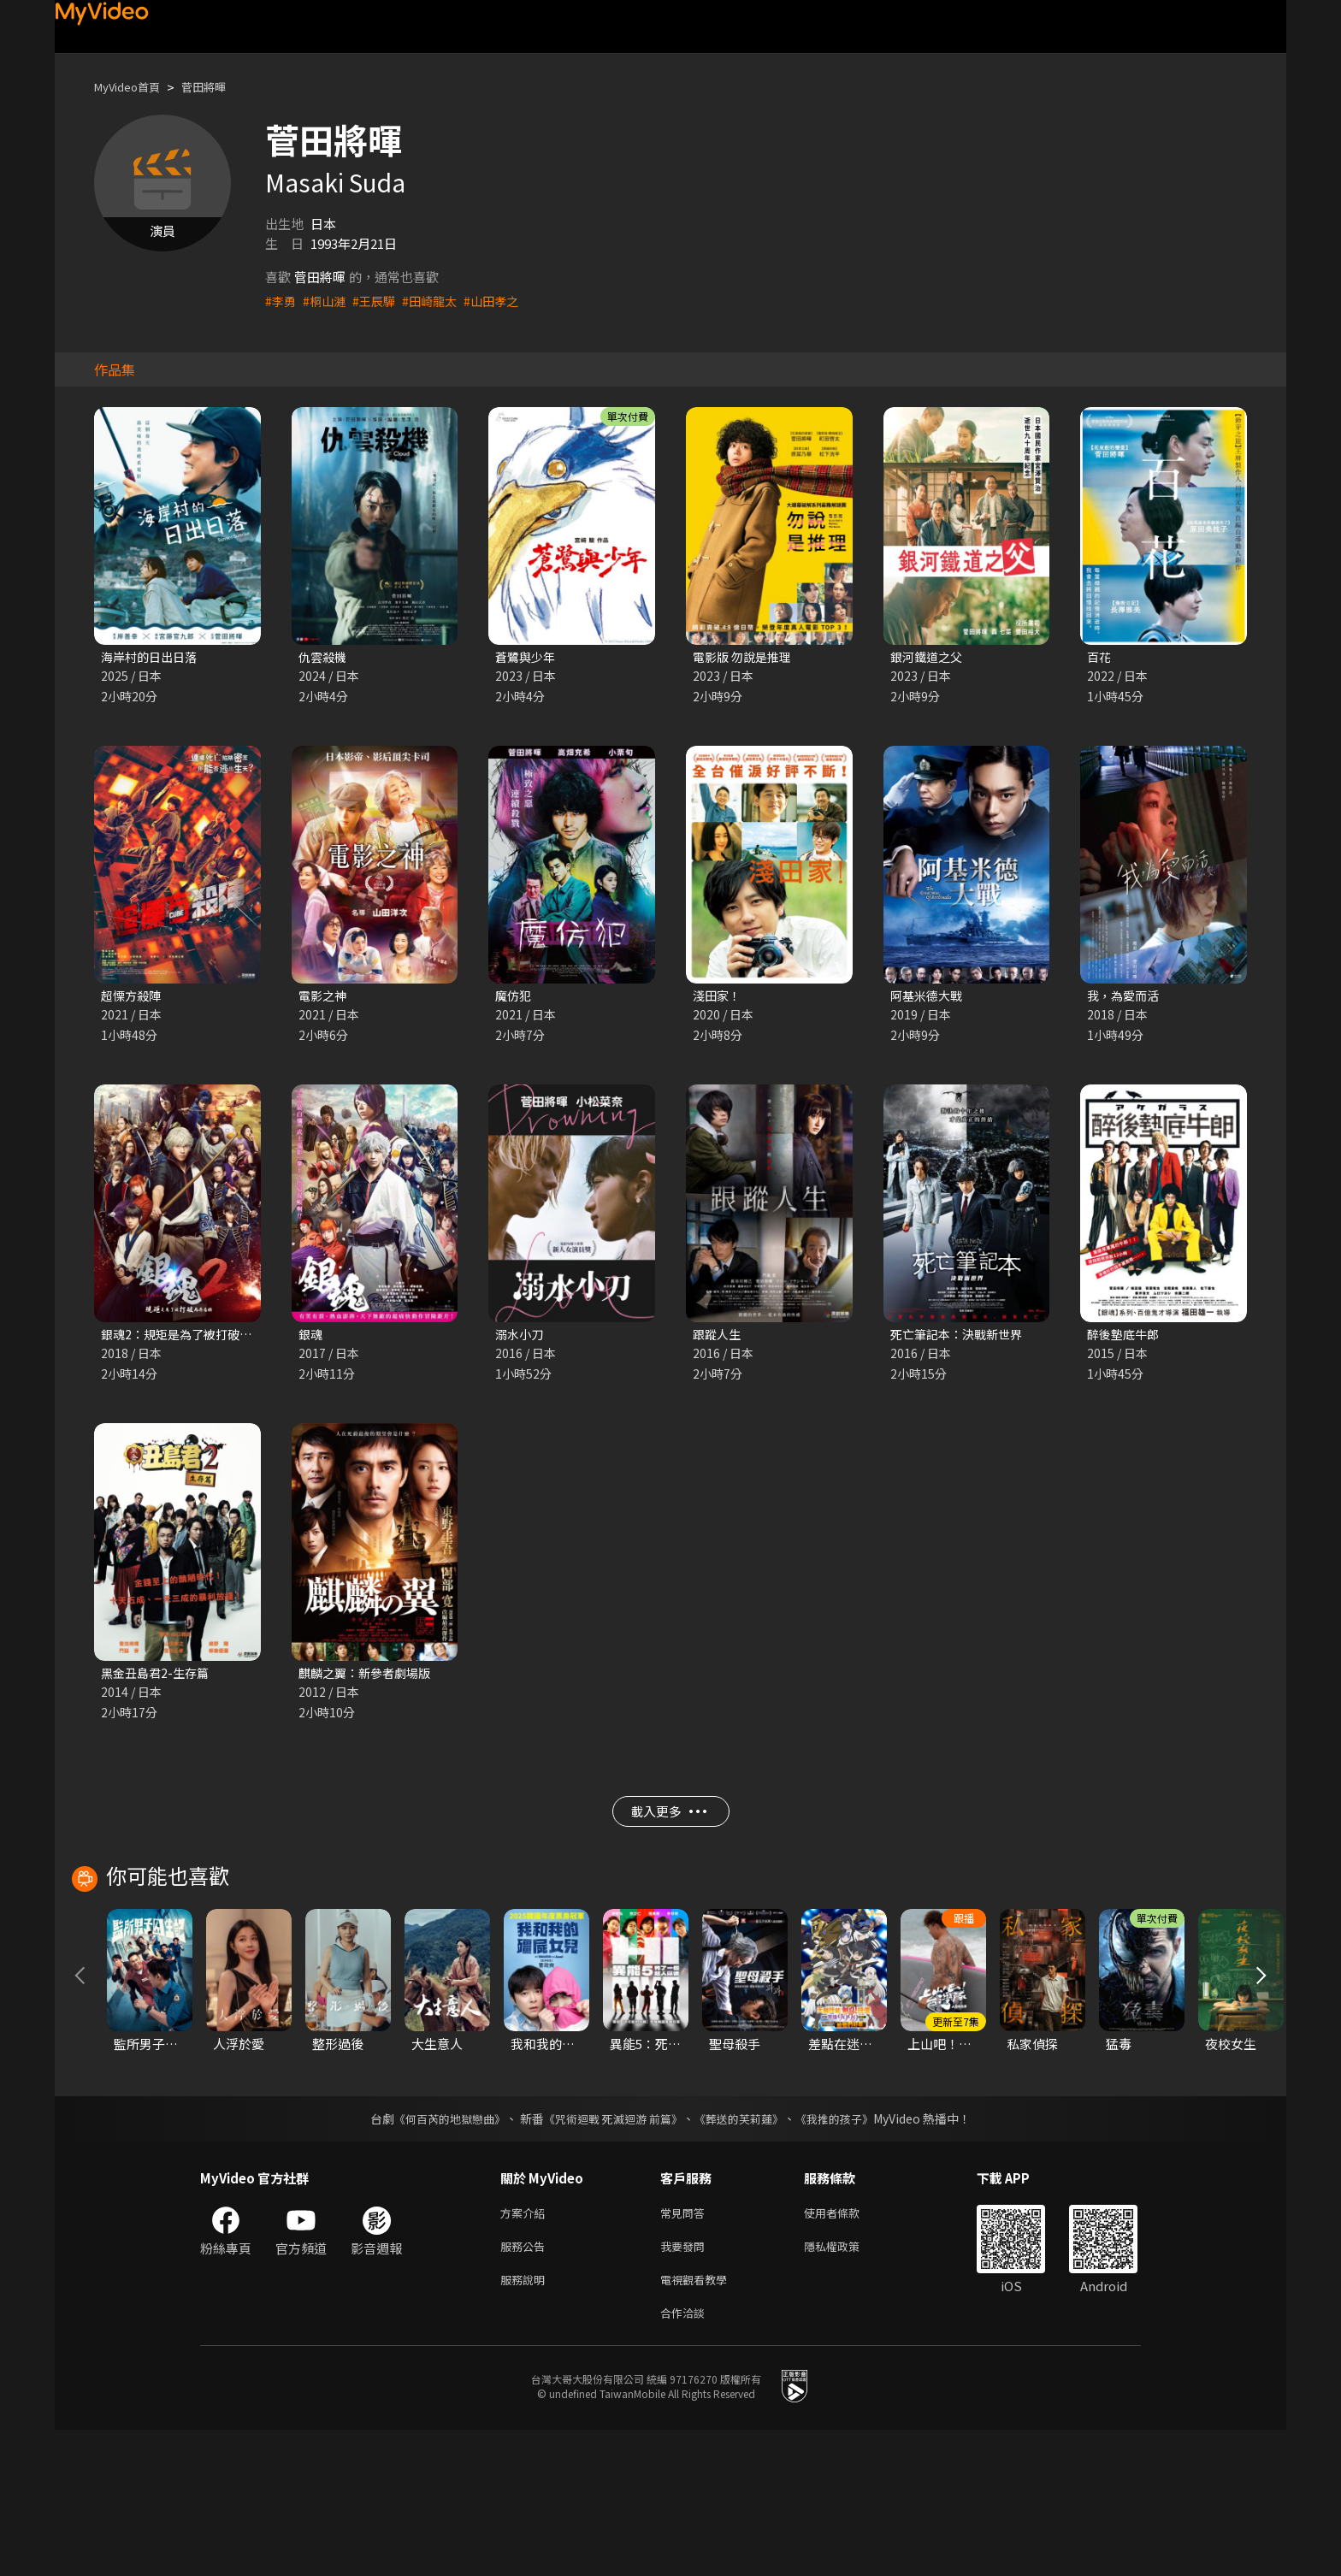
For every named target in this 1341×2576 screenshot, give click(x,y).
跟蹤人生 (718, 1338)
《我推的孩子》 (847, 2254)
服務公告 (526, 2386)
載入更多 (668, 1823)
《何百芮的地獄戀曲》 (439, 2254)
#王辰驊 (379, 301)
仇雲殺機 (324, 657)
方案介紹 (526, 2350)
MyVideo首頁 (133, 87)
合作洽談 (686, 2458)
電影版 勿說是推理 (745, 657)
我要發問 (686, 2386)
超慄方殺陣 (133, 998)
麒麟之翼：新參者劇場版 (369, 1678)
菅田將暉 (219, 87)
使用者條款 (846, 2350)
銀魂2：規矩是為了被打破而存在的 (200, 1338)
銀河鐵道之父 (928, 657)
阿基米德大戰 (928, 998)
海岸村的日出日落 (152, 657)
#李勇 (281, 301)
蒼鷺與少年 (527, 657)
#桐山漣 (327, 301)
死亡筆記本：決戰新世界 (960, 1338)
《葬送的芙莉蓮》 (746, 2254)
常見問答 (686, 2350)
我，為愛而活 (1125, 998)
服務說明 (526, 2422)
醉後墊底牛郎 (1125, 1338)
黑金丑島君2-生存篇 (158, 1678)
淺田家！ (718, 998)
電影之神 (324, 998)
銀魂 (311, 1338)
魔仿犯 (514, 998)
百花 (1100, 657)
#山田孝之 (503, 301)
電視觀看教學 (698, 2422)
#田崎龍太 (438, 301)
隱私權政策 (846, 2386)
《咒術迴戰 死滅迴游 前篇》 (611, 2254)
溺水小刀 (520, 1338)
